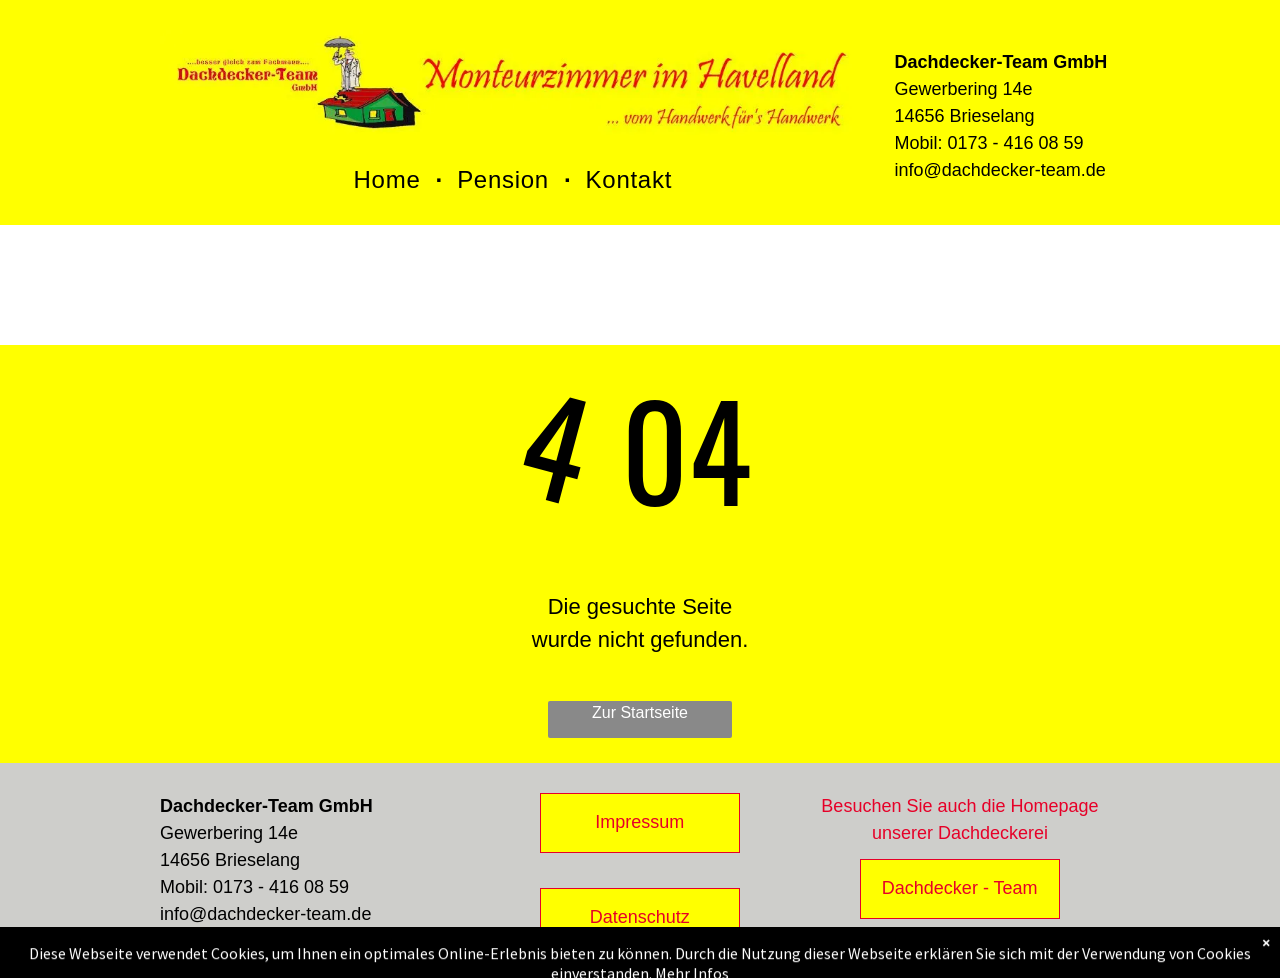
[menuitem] (391, 179)
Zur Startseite (640, 712)
